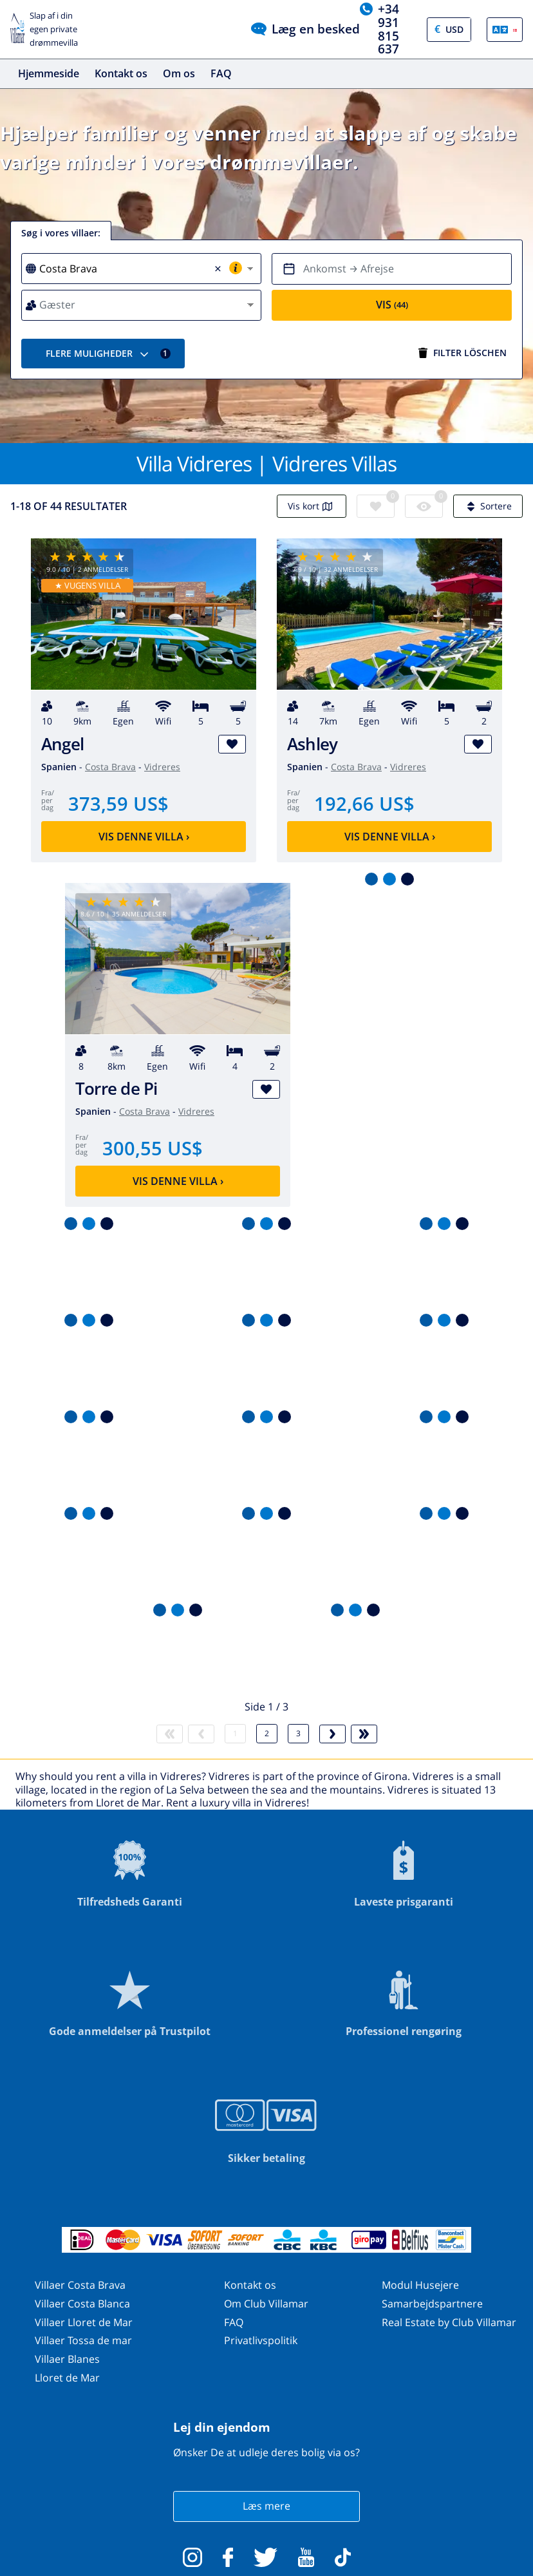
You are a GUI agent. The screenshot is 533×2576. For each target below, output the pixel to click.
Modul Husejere (420, 2285)
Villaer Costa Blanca (82, 2304)
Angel (62, 744)
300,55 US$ (152, 1147)
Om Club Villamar (266, 2304)
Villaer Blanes (67, 2359)
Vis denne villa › (143, 836)
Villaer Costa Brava (80, 2285)
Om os (179, 73)
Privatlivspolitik (260, 2340)
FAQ (221, 73)
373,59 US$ (118, 803)
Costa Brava (110, 767)
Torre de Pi (116, 1088)
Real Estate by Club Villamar (449, 2322)
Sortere (488, 506)
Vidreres (162, 767)
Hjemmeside (48, 73)
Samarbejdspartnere (432, 2304)
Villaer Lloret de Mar (84, 2322)
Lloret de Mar (67, 2378)
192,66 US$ (364, 803)
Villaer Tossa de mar (83, 2340)
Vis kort (311, 506)
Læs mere (266, 2506)
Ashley (312, 744)
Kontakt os (121, 73)
